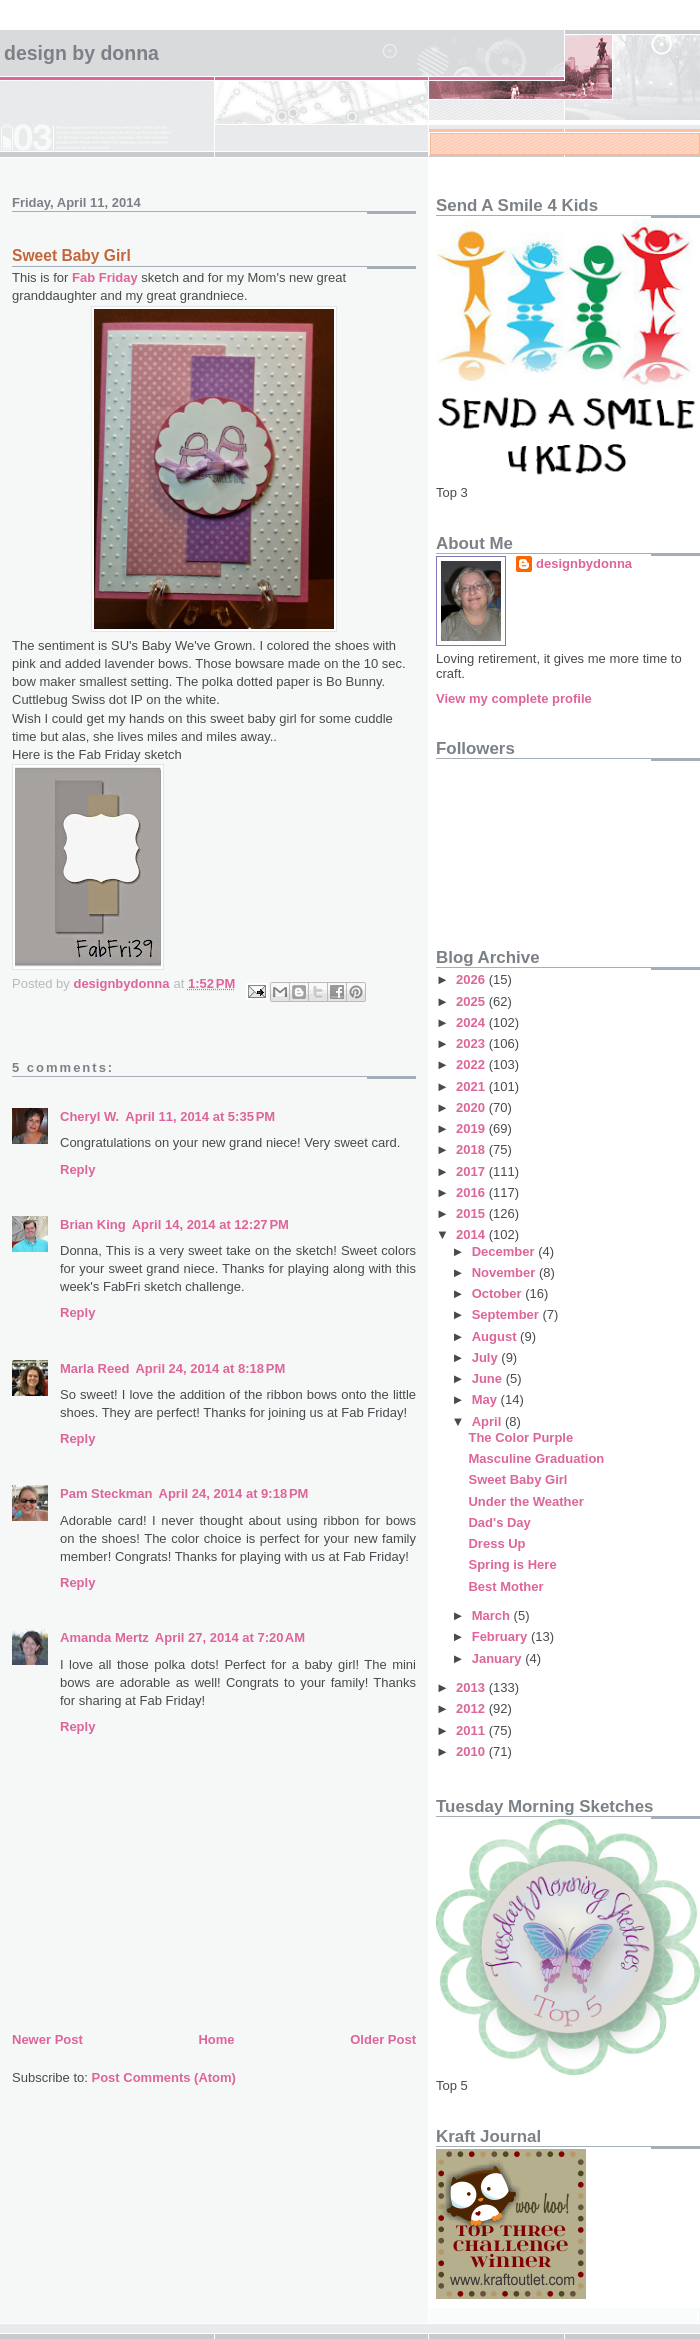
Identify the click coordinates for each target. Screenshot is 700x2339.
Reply (77, 1169)
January (498, 1658)
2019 (472, 1128)
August (496, 1336)
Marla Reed (94, 1368)
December (505, 1251)
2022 (472, 1064)
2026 (472, 979)
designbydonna (584, 563)
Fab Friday (105, 277)
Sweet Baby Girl (517, 1479)
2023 (472, 1043)
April (488, 1421)
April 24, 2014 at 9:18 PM (234, 1493)
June (489, 1378)
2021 (472, 1086)
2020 (472, 1107)
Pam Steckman (106, 1493)
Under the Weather (525, 1501)
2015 (472, 1213)
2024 (472, 1022)
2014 (472, 1234)
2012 (472, 1708)
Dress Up (496, 1543)
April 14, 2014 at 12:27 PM (210, 1224)
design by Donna (81, 53)
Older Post (383, 2039)
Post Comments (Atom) (164, 2077)
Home (216, 2039)
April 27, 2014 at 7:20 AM (230, 1637)
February (501, 1636)
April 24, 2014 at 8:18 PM (210, 1368)
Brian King (93, 1224)
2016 (472, 1192)
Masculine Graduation (536, 1458)
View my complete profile (514, 698)
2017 (472, 1171)
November (505, 1272)
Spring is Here (512, 1564)
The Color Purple (520, 1437)
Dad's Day (499, 1522)
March (493, 1615)
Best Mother (505, 1586)
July (487, 1357)
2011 (472, 1730)
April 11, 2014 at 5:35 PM (200, 1116)
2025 (472, 1001)
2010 (472, 1751)
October (498, 1293)
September (507, 1314)
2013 (472, 1687)
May (486, 1399)
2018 (472, 1149)
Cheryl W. (89, 1116)
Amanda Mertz (104, 1637)
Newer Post (47, 2039)
